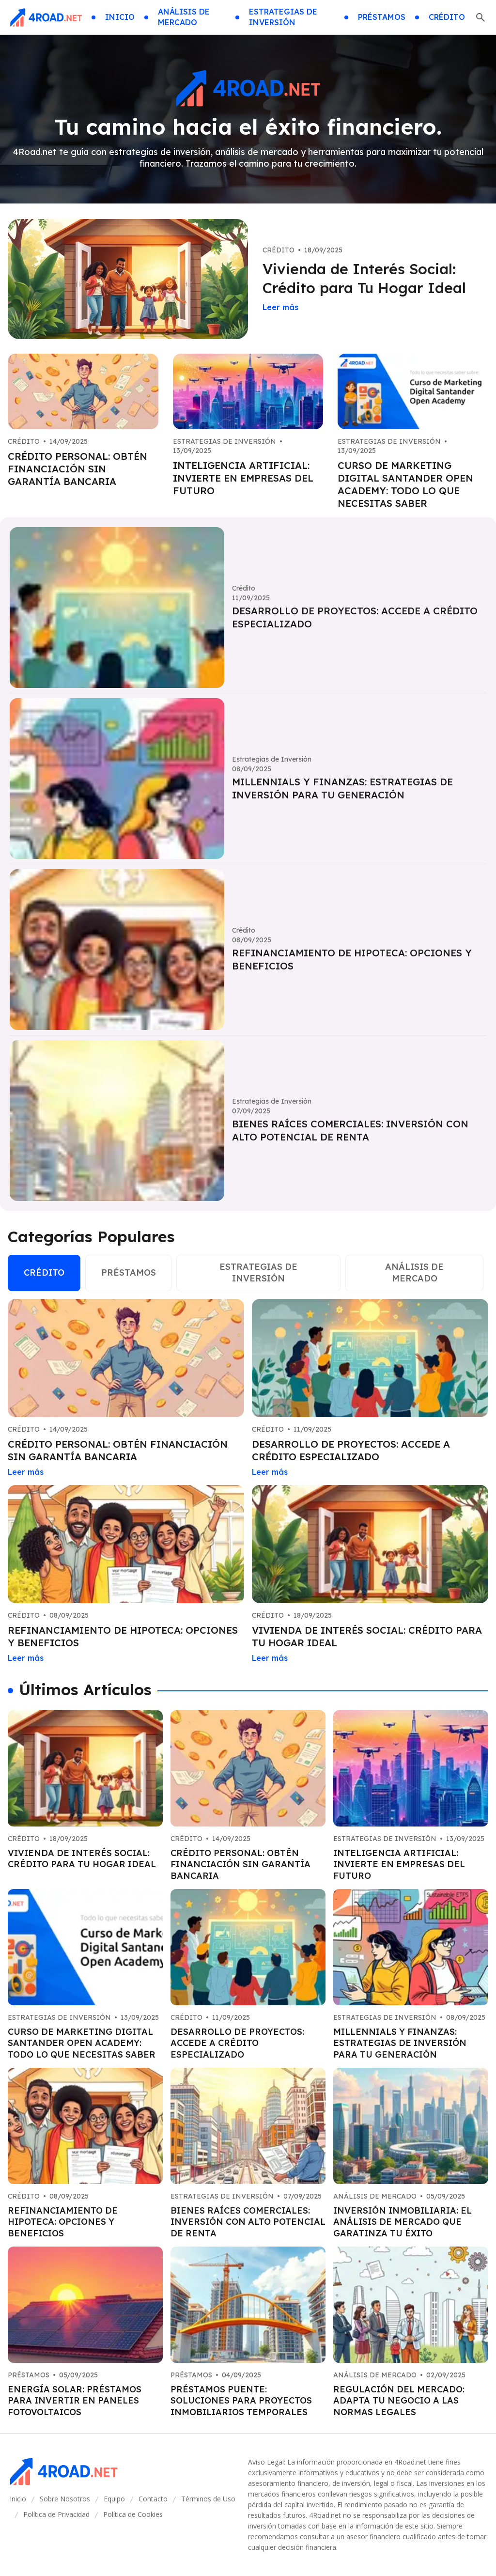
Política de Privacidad (56, 2514)
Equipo (114, 2498)
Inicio (18, 2498)
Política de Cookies (133, 2514)
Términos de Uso (208, 2498)
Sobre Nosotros (65, 2498)
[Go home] (46, 17)
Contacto (153, 2498)
